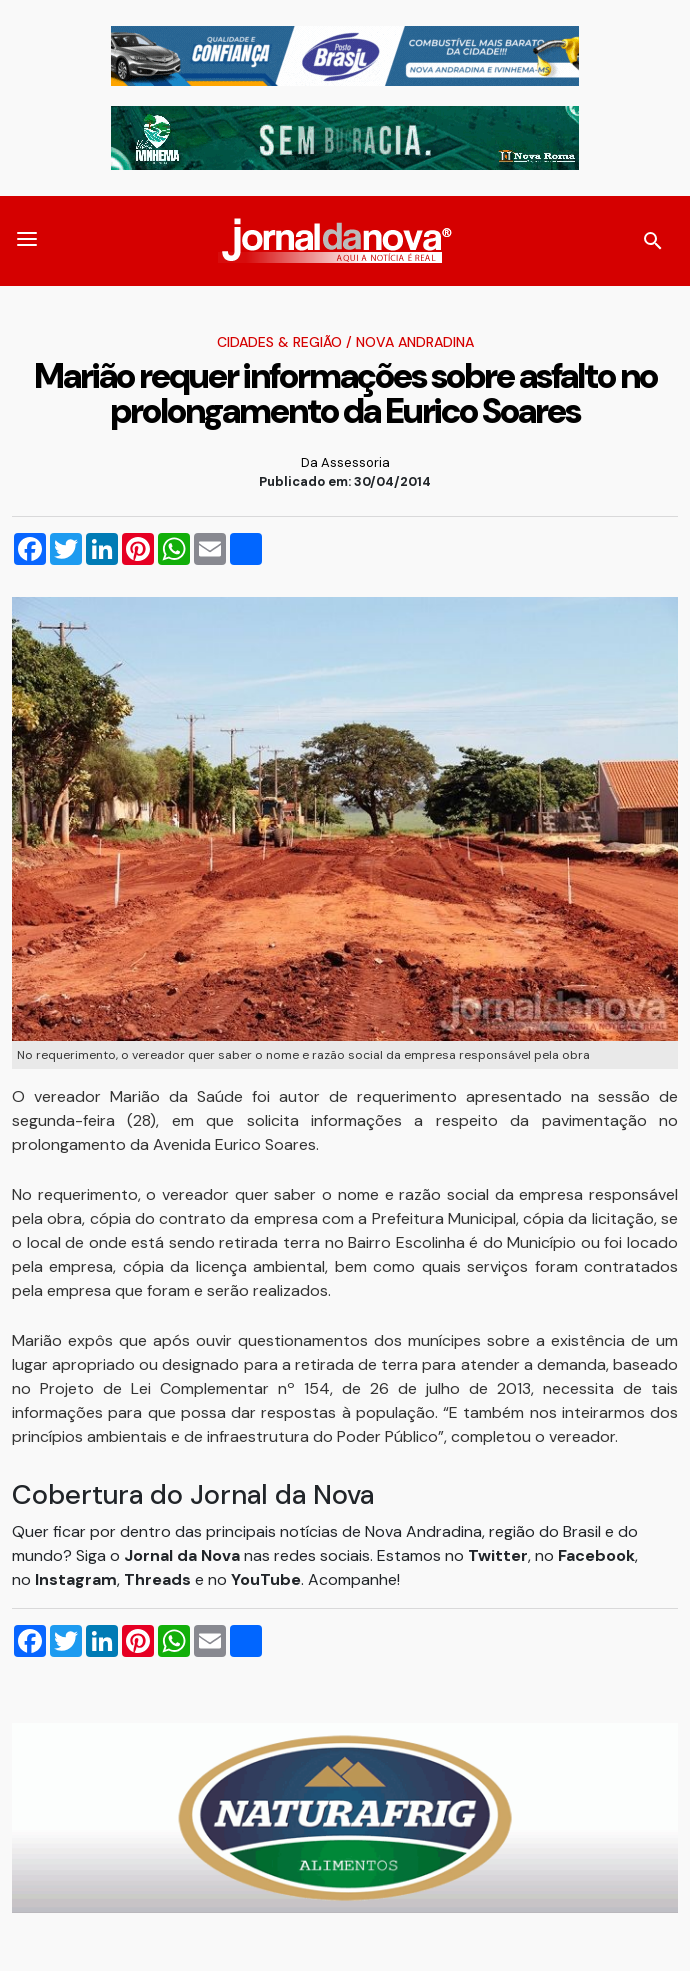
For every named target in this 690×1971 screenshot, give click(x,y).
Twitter (498, 1555)
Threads (159, 1579)
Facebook (596, 1555)
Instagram (76, 1579)
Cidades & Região (279, 342)
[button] (27, 241)
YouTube (266, 1579)
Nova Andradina (415, 342)
